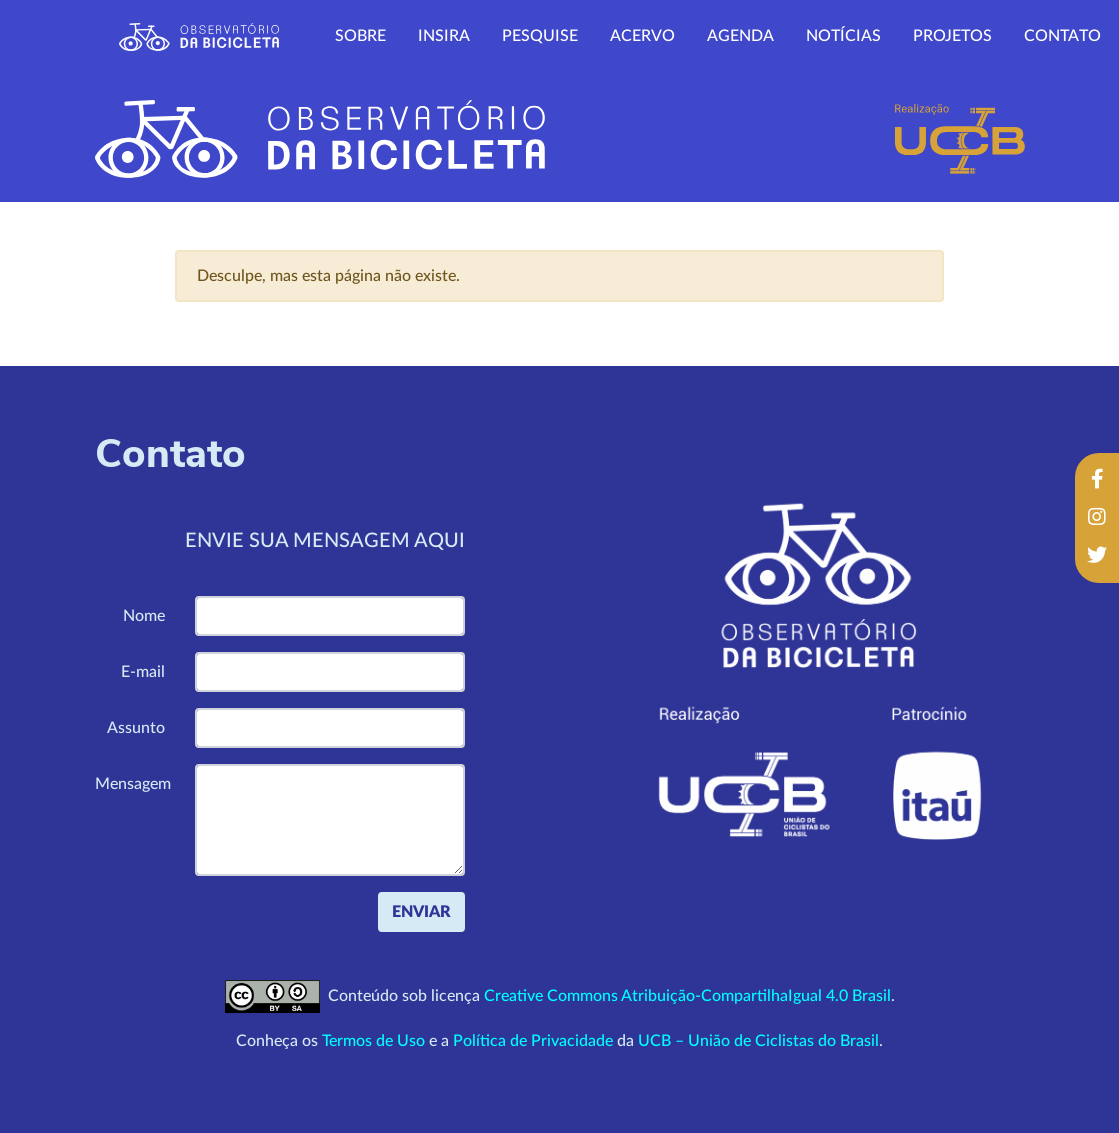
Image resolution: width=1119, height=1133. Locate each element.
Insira (444, 36)
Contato (1062, 36)
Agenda (740, 36)
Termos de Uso (373, 1041)
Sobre (360, 36)
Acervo (642, 36)
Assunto (136, 728)
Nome (144, 616)
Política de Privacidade (533, 1041)
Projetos (952, 36)
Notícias (843, 36)
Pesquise (540, 36)
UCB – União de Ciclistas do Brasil (758, 1041)
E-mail (143, 672)
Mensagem (133, 784)
